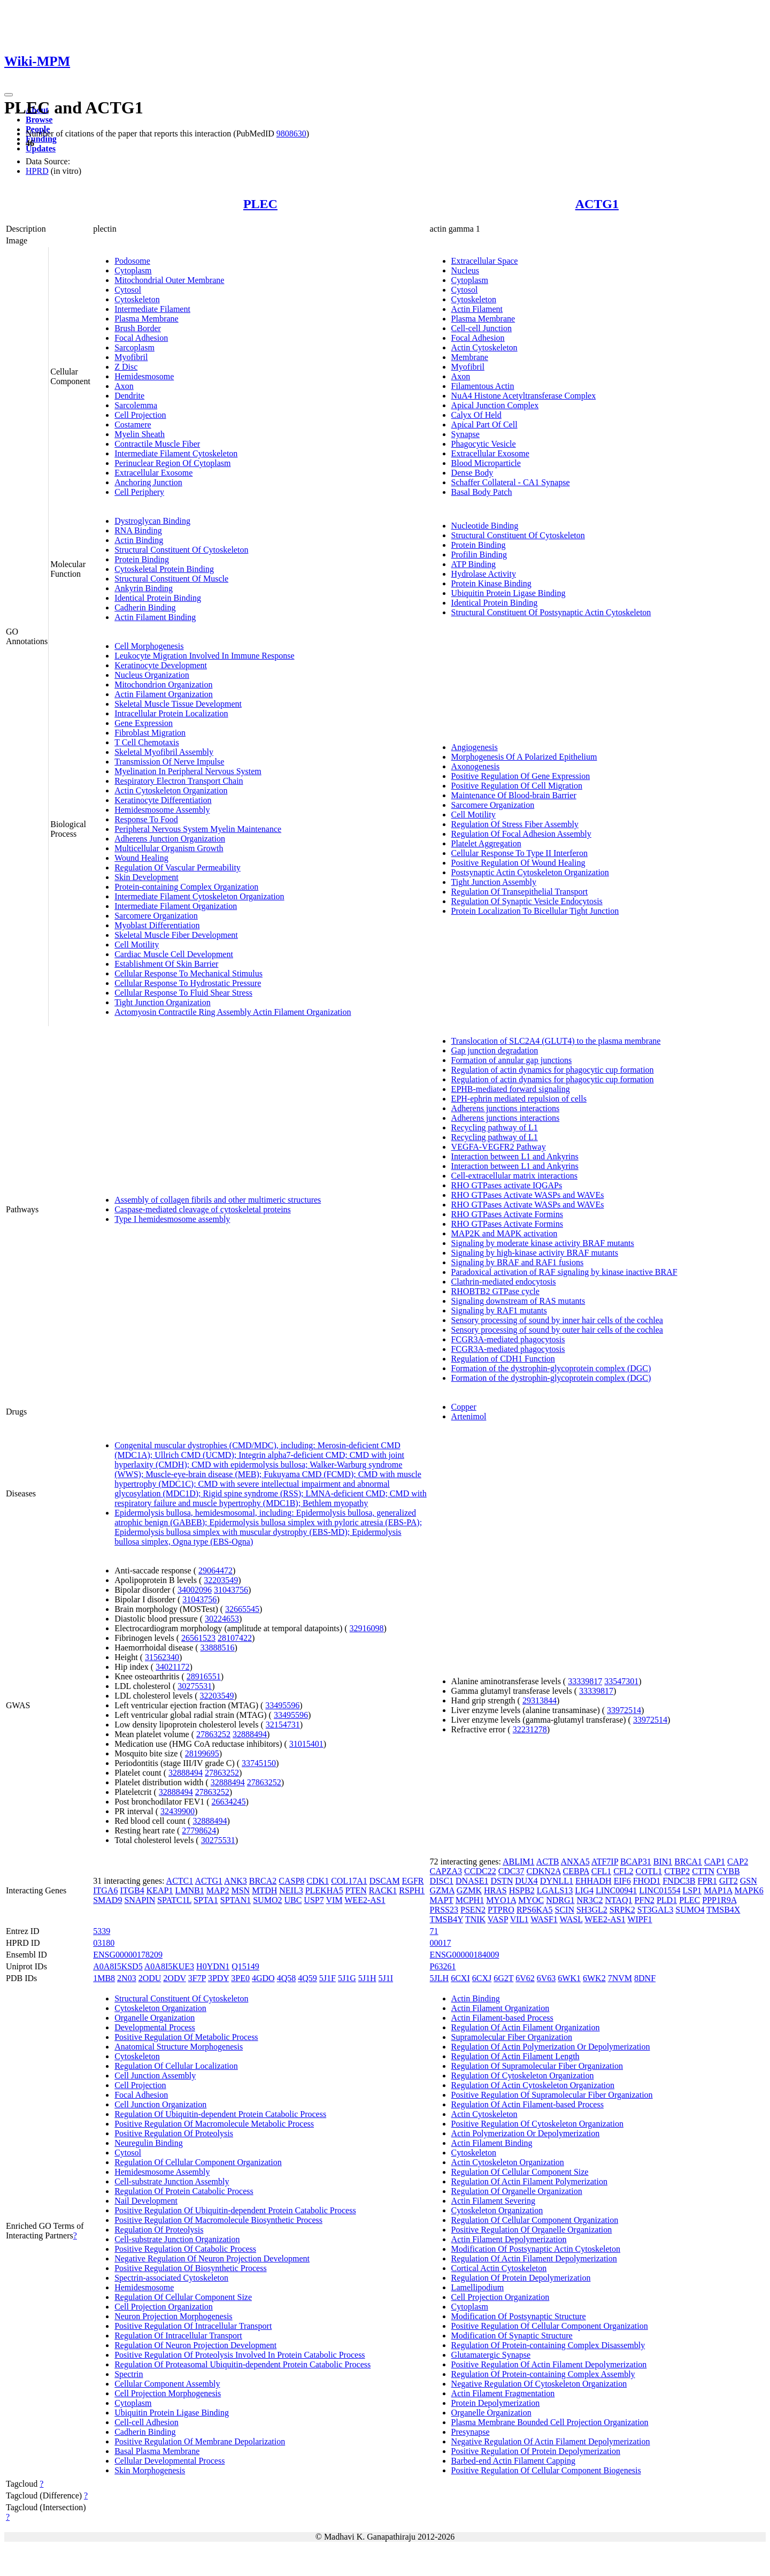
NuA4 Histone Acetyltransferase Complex (523, 395)
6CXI (460, 1978)
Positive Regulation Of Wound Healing (518, 862)
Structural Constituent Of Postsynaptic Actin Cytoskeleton (551, 612)
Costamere (132, 424)
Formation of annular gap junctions (511, 1060)
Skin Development (146, 877)
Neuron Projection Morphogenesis (173, 2316)
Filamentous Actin (482, 386)
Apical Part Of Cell (484, 424)
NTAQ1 (618, 1900)
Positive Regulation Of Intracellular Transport (193, 2325)
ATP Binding (473, 564)
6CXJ (481, 1978)
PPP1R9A (719, 1900)
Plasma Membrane (146, 318)
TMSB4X (723, 1909)
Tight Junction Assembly (493, 881)
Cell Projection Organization (163, 2306)
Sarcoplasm (134, 347)
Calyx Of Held (476, 414)
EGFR (413, 1880)
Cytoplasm (132, 270)
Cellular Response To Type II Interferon (519, 853)
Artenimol (469, 1416)
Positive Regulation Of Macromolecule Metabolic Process (214, 2123)
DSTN (501, 1880)
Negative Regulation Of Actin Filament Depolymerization (550, 2441)
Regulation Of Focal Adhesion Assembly (521, 833)
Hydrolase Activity (483, 573)
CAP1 (714, 1861)
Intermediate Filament (152, 309)
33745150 (259, 1763)
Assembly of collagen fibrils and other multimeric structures (217, 1199)
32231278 (530, 1729)
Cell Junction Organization (160, 2104)
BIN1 (663, 1861)
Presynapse (470, 2431)
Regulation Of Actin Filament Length (515, 2056)
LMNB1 (189, 1890)
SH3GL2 (591, 1909)
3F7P (197, 1978)
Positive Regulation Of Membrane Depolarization (199, 2441)
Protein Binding (141, 559)
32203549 (221, 1580)
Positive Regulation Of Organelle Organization (531, 2229)
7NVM (620, 1978)
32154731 (283, 1724)
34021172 (172, 1666)
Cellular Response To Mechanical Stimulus (188, 973)
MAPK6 (748, 1890)
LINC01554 (659, 1890)
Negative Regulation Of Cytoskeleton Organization (539, 2383)
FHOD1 (647, 1880)
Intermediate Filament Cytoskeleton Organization (199, 896)
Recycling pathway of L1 (494, 1127)
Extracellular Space (484, 260)
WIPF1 (639, 1919)
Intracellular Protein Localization (171, 713)
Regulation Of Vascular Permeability (177, 867)
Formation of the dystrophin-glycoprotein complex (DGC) (551, 1368)
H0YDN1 (212, 1966)
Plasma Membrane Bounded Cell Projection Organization (550, 2422)
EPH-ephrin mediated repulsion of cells (519, 1098)
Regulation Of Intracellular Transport (178, 2335)
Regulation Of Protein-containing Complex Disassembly (548, 2345)
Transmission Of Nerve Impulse (169, 761)
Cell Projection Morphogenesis (167, 2393)
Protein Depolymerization (495, 2402)
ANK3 (235, 1880)
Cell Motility (136, 944)
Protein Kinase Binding (491, 583)
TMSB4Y (447, 1919)
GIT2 (728, 1880)
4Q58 (286, 1978)
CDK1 (317, 1880)
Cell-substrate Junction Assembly (171, 2181)
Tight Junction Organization (162, 1002)
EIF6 (622, 1880)
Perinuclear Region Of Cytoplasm (172, 463)
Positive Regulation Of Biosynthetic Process (190, 2268)
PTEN (356, 1890)
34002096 (195, 1589)
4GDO (263, 1978)
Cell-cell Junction (481, 328)
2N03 (126, 1978)
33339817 (585, 1681)
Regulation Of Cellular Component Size (183, 2297)
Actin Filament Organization (163, 694)
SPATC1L (174, 1900)
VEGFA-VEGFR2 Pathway (498, 1146)
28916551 (204, 1676)
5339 (101, 1931)
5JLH (439, 1978)
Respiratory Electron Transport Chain (178, 780)
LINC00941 (616, 1890)
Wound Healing (141, 857)
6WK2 (594, 1978)
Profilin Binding (479, 554)
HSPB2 (522, 1890)
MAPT (441, 1900)
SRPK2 (622, 1909)
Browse (39, 119)
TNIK (475, 1919)
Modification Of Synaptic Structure (512, 2335)
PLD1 (667, 1900)
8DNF (645, 1978)
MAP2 (217, 1890)
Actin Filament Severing (493, 2200)
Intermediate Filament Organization (175, 906)
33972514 (624, 1710)
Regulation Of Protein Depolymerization (521, 2277)
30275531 (195, 1686)
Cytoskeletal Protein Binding (164, 569)
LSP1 (692, 1890)
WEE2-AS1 (364, 1900)
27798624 (199, 1830)
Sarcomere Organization (156, 915)
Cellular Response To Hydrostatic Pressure (187, 983)
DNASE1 (472, 1880)
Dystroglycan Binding (152, 520)
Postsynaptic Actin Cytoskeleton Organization (530, 872)
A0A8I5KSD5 (117, 1966)
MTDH (264, 1890)
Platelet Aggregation (486, 843)
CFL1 (601, 1871)
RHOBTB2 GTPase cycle (495, 1291)
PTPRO (501, 1909)
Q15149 (245, 1966)
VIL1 (519, 1919)
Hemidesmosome (144, 376)
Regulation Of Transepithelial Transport (519, 891)
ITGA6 (105, 1890)
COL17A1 (349, 1880)
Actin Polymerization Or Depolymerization (525, 2133)
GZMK (469, 1890)
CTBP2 (677, 1871)
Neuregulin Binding (148, 2142)
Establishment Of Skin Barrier (166, 963)
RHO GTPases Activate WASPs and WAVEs (527, 1194)
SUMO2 (267, 1900)
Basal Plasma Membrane (156, 2451)
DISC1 (441, 1880)
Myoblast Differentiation (156, 925)
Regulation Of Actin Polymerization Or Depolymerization (550, 2046)
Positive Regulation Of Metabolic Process (186, 2037)
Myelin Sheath (139, 434)
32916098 (367, 1628)
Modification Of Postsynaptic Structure (518, 2316)
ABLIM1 (519, 1861)
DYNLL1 (556, 1880)
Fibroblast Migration (150, 732)
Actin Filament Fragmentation (503, 2393)
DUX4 (526, 1880)
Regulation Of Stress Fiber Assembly (515, 824)
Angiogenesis (474, 747)
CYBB (728, 1871)
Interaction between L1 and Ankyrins (515, 1156)
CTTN (703, 1871)
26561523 (198, 1637)
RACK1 (383, 1890)
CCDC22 (480, 1871)
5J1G (347, 1978)
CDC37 (511, 1871)
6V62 (525, 1978)
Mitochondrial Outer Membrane (169, 280)
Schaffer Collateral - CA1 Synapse (510, 482)
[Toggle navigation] (8, 94)
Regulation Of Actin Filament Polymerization (529, 2181)
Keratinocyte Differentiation (162, 800)
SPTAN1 (235, 1900)
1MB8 (104, 1978)
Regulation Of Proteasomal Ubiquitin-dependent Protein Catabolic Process (242, 2364)
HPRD (37, 170)
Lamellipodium (477, 2287)
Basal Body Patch (481, 491)
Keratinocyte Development (160, 665)
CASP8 (291, 1880)
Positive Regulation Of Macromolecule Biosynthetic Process (218, 2220)
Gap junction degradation (494, 1050)
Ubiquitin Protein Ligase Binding (508, 593)
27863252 (213, 1734)
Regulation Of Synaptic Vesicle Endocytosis (527, 901)
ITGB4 (132, 1890)
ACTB (547, 1861)
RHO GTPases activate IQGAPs (507, 1185)
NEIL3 (291, 1890)
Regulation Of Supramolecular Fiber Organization (537, 2065)
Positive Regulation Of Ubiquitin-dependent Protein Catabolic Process (235, 2210)
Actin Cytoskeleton (484, 347)
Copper (463, 1406)
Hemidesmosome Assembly (162, 809)
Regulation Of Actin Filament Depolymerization (534, 2258)
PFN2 (644, 1900)
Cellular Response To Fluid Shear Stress (183, 992)
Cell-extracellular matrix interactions (514, 1175)
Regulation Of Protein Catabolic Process (183, 2191)
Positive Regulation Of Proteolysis (173, 2133)
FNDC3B (679, 1880)
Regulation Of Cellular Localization (176, 2065)
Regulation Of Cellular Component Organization (198, 2162)
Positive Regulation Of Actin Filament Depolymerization (549, 2364)
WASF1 (544, 1919)
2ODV (174, 1978)
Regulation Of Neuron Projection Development (195, 2345)
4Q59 (307, 1978)
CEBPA (576, 1871)
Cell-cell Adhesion (146, 2422)
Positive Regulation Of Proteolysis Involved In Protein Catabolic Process (239, 2354)
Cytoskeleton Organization (160, 2008)
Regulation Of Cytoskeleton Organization (522, 2075)
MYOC (531, 1900)
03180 (103, 1942)
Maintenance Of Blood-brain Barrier (513, 795)
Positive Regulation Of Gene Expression (520, 776)
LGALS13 (555, 1890)
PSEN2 (473, 1909)
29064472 (215, 1570)
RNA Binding (137, 530)
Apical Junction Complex (495, 405)
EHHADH (593, 1880)
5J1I (385, 1978)
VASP (498, 1919)
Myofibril (131, 357)
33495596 (282, 1705)
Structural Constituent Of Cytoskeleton (181, 549)
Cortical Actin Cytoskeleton (499, 2268)
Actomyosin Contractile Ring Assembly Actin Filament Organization (232, 1011)
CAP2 (737, 1861)
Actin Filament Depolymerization (509, 2239)
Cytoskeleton (136, 299)
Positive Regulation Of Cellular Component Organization (549, 2325)
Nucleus (465, 270)
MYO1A (501, 1900)
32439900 (177, 1811)
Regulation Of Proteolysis (158, 2229)
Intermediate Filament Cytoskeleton (175, 453)
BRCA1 (688, 1861)
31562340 (162, 1657)
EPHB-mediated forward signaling (510, 1089)
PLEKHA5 (324, 1890)
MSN (240, 1890)
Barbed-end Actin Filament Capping (513, 2460)
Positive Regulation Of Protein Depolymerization (535, 2451)
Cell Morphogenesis (148, 646)
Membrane (469, 357)
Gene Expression (143, 723)
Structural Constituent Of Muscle (171, 578)
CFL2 (623, 1871)
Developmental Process (154, 2027)
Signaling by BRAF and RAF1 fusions (517, 1262)
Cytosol (127, 289)
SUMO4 (689, 1909)
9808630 (291, 133)
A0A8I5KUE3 (169, 1966)
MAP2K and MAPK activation (504, 1233)
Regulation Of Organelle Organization (516, 2191)
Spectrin (128, 2374)
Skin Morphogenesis (149, 2470)
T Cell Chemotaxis (146, 742)
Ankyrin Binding (143, 588)
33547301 (621, 1681)
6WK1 (569, 1978)
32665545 (242, 1609)
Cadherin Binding (144, 607)
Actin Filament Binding (155, 617)
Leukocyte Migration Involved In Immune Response (204, 655)
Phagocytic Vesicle (483, 443)
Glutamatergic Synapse (491, 2354)
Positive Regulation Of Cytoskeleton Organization (537, 2123)
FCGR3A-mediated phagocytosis (508, 1339)
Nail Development (146, 2200)
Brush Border (137, 328)
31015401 (306, 1743)
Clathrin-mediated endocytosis (503, 1281)
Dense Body (472, 472)
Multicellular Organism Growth (168, 848)
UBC (293, 1900)
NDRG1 (560, 1900)
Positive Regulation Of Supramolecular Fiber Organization (552, 2094)
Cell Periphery (139, 491)
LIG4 (584, 1890)
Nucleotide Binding (485, 525)
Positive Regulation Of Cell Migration (516, 785)
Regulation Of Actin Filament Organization (525, 2027)
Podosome (132, 260)
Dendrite (129, 395)
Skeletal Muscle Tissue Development (178, 703)
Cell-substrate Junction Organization (177, 2239)
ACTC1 (180, 1880)
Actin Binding (138, 540)
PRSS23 (444, 1909)
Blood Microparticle (486, 463)
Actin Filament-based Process (502, 2017)
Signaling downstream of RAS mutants (518, 1300)
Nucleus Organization (151, 674)
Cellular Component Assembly (167, 2383)
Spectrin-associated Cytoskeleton (171, 2277)
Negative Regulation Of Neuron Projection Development (212, 2258)
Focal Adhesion (141, 337)
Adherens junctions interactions (505, 1108)
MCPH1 (470, 1900)
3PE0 (240, 1978)
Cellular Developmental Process (169, 2460)
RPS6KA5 (535, 1909)
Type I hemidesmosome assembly (172, 1219)
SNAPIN (139, 1900)
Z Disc (125, 366)
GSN (748, 1880)
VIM (334, 1900)
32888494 (250, 1734)
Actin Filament (477, 309)
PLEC (260, 204)
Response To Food (146, 819)
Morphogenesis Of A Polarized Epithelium (524, 756)
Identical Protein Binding (157, 597)
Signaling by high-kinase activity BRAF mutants (534, 1252)
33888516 (218, 1647)
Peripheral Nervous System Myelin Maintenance (197, 829)
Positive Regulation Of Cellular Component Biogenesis (546, 2470)
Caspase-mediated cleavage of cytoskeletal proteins (202, 1209)
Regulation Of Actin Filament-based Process (527, 2104)
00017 (440, 1942)
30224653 (222, 1618)
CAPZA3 (446, 1871)
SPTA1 (206, 1900)
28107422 (235, 1637)
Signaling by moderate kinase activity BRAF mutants (542, 1243)
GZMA (442, 1890)
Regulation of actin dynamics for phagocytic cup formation (552, 1069)
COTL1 (648, 1871)
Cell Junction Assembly (155, 2075)
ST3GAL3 (655, 1909)
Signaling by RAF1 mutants (499, 1310)
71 (434, 1931)
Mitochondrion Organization (163, 684)
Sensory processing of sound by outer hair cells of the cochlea (557, 1329)
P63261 (443, 1966)
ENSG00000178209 (128, 1954)
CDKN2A (544, 1871)
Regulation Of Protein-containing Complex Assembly (543, 2374)
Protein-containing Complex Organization (186, 886)
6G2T (503, 1978)
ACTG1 (597, 204)
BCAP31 (635, 1861)
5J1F (327, 1978)
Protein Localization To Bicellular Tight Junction (535, 910)
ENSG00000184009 (464, 1954)
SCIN (564, 1909)
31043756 (231, 1589)
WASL (571, 1919)
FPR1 (707, 1880)
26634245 (229, 1801)
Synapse (465, 434)
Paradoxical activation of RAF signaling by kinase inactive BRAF (564, 1271)
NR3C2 (590, 1900)
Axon (124, 386)
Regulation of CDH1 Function (503, 1358)
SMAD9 (107, 1900)
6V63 (546, 1978)
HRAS (495, 1890)
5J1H (367, 1978)
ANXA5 (575, 1861)
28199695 (202, 1753)
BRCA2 (263, 1880)
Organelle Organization (154, 2017)
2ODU (149, 1978)
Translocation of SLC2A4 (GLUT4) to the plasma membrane (556, 1040)
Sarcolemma (135, 405)
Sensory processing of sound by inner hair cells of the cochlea (557, 1320)
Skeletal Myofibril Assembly (163, 751)
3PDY (218, 1978)
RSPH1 (412, 1890)
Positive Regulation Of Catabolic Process (185, 2248)
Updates (41, 148)
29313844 (539, 1700)
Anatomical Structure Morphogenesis (178, 2046)
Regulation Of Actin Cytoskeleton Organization (532, 2085)
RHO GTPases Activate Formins (507, 1214)
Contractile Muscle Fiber (157, 443)
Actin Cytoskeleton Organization (170, 790)
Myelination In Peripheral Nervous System (187, 771)
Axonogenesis (475, 766)
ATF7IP (604, 1861)
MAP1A (718, 1890)
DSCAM (384, 1880)
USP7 (314, 1900)
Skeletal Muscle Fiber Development (176, 934)
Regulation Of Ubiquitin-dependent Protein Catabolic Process (220, 2114)
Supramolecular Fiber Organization (511, 2037)
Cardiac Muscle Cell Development (173, 954)
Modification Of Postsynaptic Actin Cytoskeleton (535, 2248)
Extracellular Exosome (153, 472)
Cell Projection (140, 414)
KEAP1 (160, 1890)
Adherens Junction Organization (169, 838)
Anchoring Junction (148, 482)
